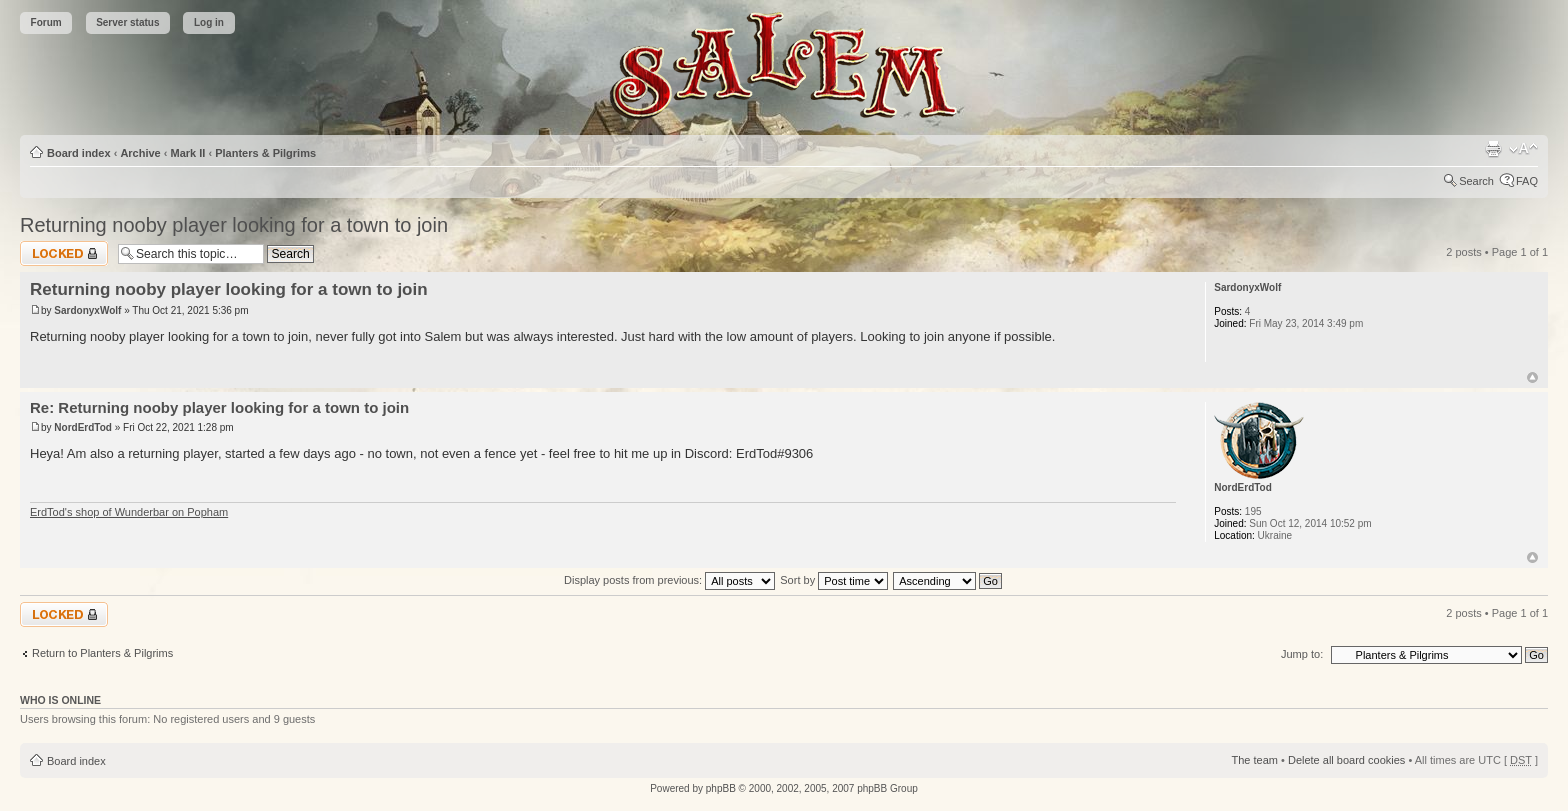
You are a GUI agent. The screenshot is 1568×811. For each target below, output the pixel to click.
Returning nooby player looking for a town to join (234, 225)
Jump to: (1302, 654)
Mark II (188, 153)
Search (1476, 181)
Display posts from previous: (669, 580)
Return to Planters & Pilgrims (102, 653)
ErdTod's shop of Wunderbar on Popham (129, 512)
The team (1255, 760)
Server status (127, 22)
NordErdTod (83, 427)
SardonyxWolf (87, 310)
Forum (46, 22)
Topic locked (64, 253)
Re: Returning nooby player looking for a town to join (219, 407)
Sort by (834, 580)
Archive (140, 153)
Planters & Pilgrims (265, 153)
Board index (79, 153)
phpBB (721, 788)
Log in (209, 22)
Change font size (1523, 149)
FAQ (1527, 181)
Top (1532, 377)
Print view (1493, 149)
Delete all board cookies (1346, 760)
